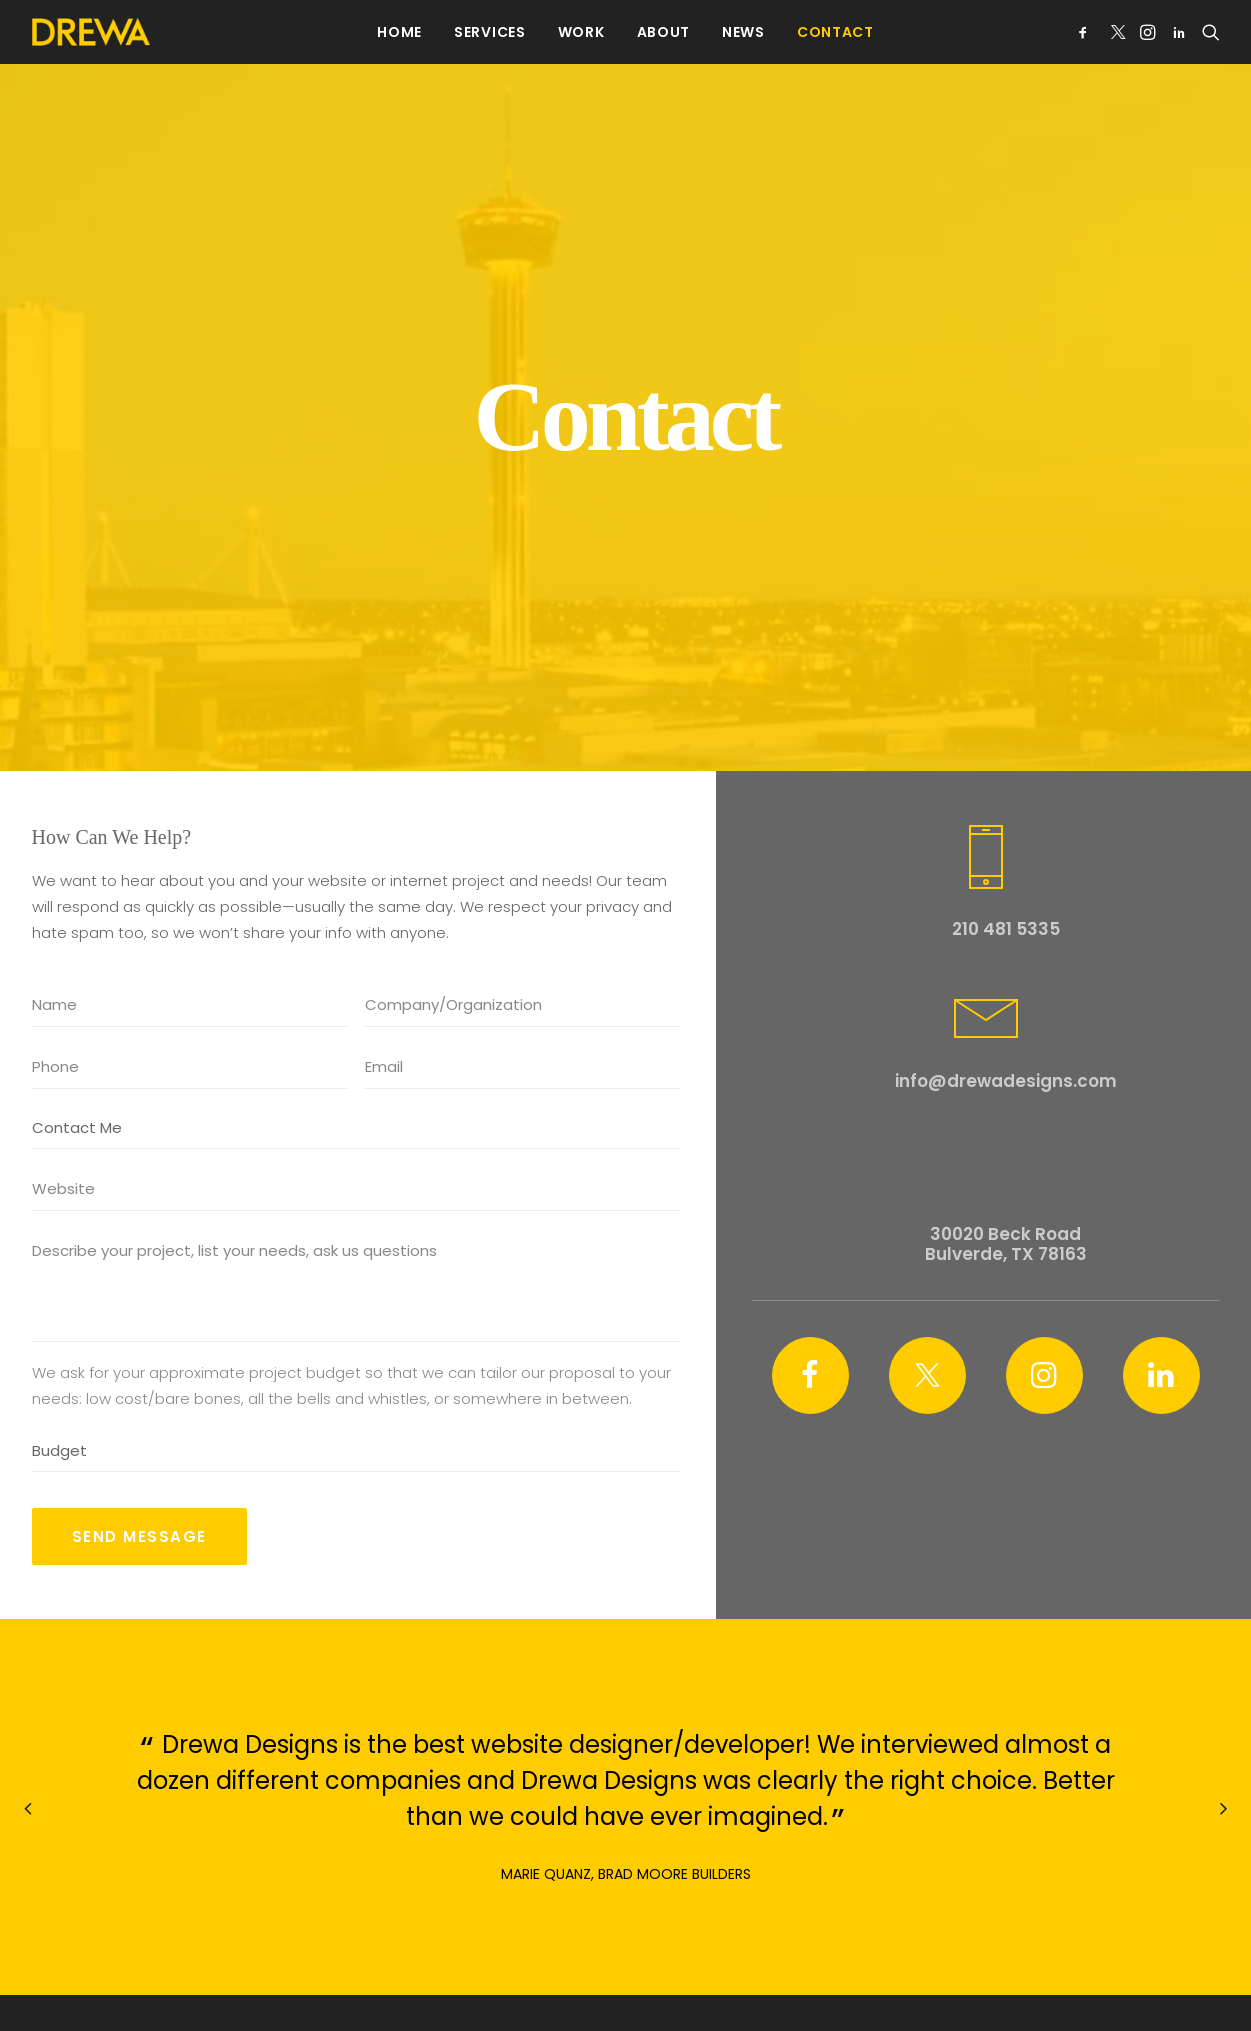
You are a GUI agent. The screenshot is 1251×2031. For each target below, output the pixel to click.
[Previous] (29, 1789)
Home (399, 32)
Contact (835, 32)
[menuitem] (399, 32)
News (743, 32)
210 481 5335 (1006, 865)
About (664, 32)
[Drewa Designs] (91, 32)
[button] (1086, 32)
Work (581, 32)
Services (490, 32)
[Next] (1223, 1789)
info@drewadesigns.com (1006, 1018)
